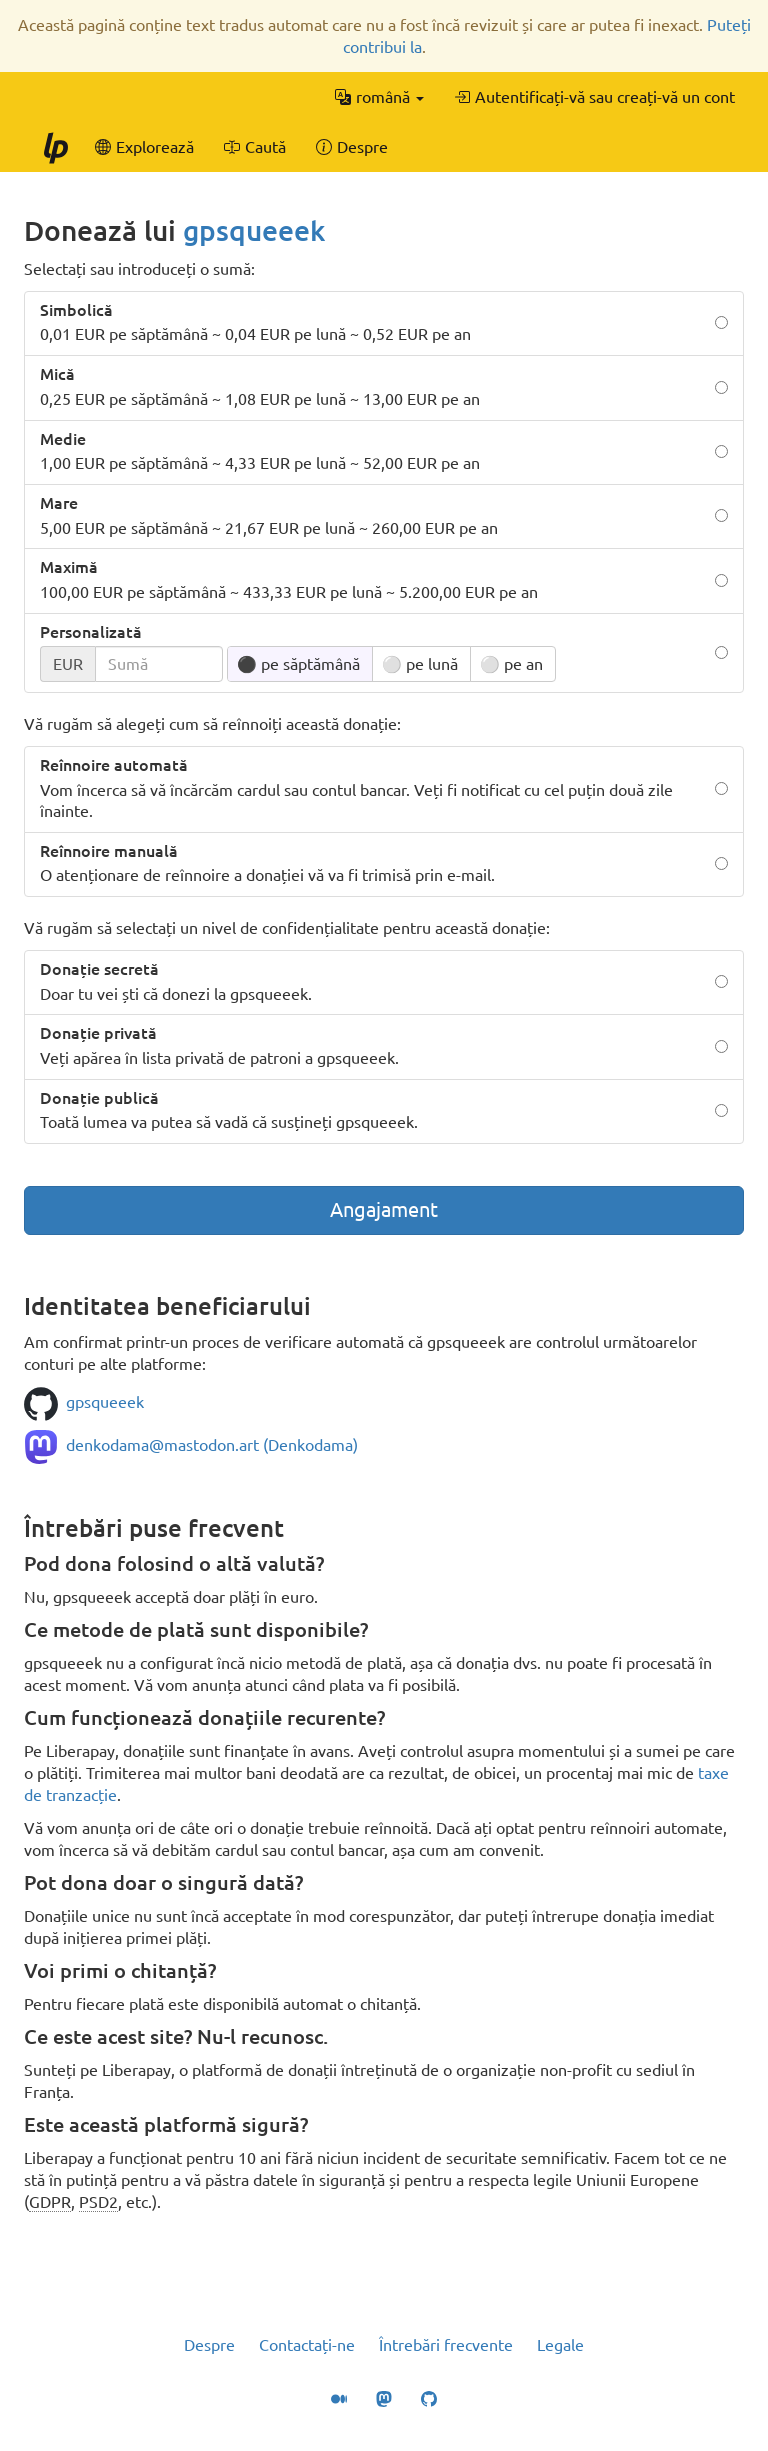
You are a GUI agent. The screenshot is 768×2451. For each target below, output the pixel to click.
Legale (560, 2345)
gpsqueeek (254, 230)
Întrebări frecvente (446, 2345)
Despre (209, 2345)
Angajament (384, 1209)
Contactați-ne (307, 2345)
